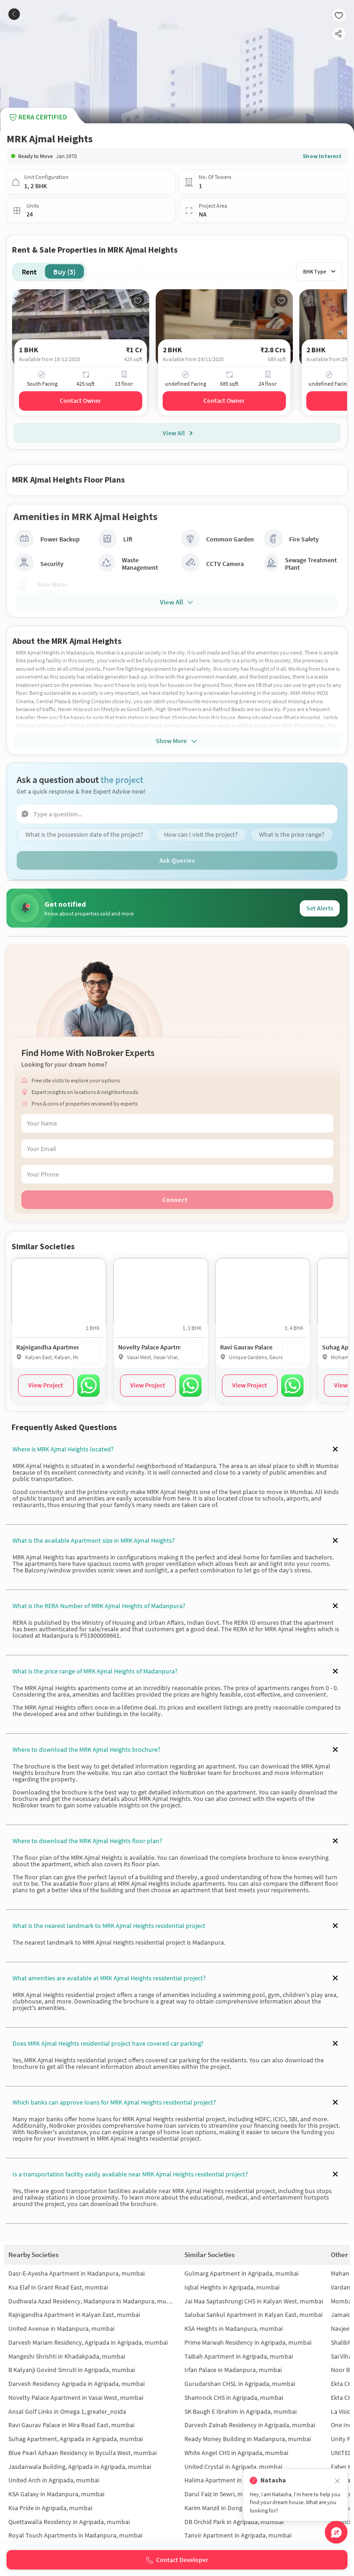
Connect (175, 1200)
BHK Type (319, 271)
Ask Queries (177, 860)
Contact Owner (80, 400)
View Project (45, 1385)
